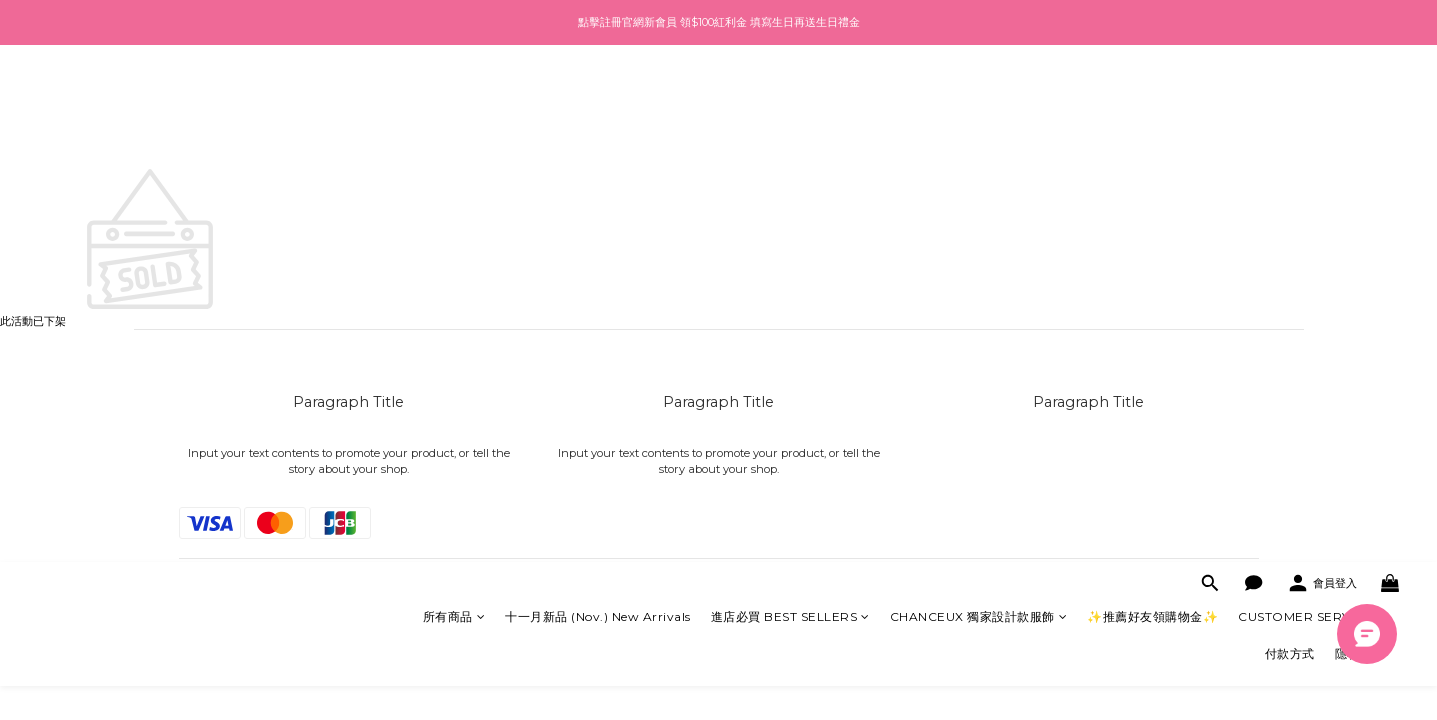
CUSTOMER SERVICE (1311, 99)
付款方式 (1290, 136)
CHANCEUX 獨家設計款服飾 (979, 99)
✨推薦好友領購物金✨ (1152, 99)
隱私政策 (1360, 136)
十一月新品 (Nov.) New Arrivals (598, 99)
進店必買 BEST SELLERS (790, 99)
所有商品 (454, 99)
